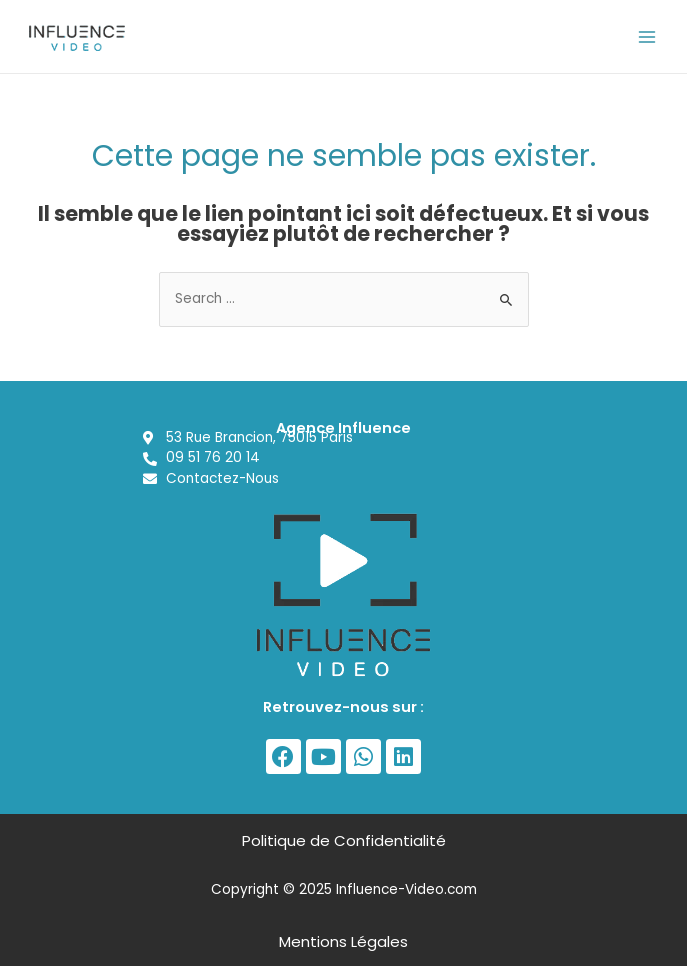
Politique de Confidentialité (344, 842)
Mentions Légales (343, 943)
